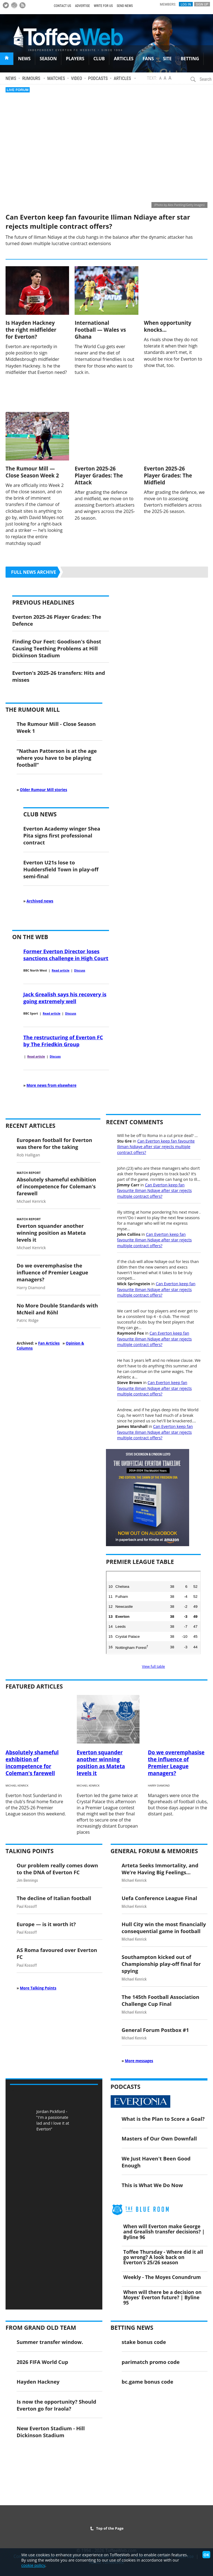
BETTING (190, 59)
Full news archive (33, 572)
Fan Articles (49, 1343)
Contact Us (62, 6)
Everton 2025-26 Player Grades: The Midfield (168, 475)
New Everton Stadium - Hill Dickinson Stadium (51, 2432)
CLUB (99, 59)
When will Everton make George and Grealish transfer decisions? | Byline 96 (164, 2231)
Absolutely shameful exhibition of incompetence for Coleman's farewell (56, 1186)
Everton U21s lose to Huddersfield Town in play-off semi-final (60, 869)
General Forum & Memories (154, 1851)
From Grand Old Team (41, 2327)
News (11, 78)
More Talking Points (38, 1988)
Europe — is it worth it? (46, 1924)
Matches (56, 78)
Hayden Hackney (38, 2381)
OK (206, 2554)
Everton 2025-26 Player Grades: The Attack (99, 475)
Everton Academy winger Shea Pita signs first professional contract (61, 835)
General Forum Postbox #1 (155, 2029)
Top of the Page (107, 2528)
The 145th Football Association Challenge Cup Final (160, 2000)
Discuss (79, 970)
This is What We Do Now (152, 2185)
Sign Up (202, 4)
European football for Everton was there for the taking (54, 1143)
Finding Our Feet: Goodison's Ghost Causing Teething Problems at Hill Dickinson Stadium (56, 648)
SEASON (48, 59)
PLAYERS (75, 59)
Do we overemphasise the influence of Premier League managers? (52, 1272)
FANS (148, 59)
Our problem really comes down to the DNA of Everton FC (57, 1869)
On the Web (30, 937)
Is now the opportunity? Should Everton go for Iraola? (56, 2405)
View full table (153, 1666)
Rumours (31, 78)
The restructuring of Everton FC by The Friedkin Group (63, 1041)
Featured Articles (34, 1686)
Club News (40, 814)
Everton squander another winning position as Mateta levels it (51, 1232)
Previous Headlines (43, 602)
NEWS (24, 59)
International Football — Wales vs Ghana (100, 329)
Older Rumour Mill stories (43, 789)
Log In (186, 4)
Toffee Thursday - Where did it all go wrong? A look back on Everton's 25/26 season (163, 2257)
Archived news (40, 901)
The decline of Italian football (54, 1898)
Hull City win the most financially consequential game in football (164, 1927)
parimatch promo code (151, 2361)
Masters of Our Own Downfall (159, 2138)
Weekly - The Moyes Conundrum (162, 2277)
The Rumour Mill (33, 709)
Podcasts (98, 78)
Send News (125, 6)
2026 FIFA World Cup (42, 2361)
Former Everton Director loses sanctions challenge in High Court (65, 955)
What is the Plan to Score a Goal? (163, 2118)
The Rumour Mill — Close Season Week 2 (32, 472)
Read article (60, 970)
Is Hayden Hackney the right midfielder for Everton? (31, 329)
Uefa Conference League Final (159, 1898)
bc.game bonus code (147, 2381)
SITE (167, 59)
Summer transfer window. (50, 2341)
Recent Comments (134, 1122)
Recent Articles (30, 1125)
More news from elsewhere (52, 1085)
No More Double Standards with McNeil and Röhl (57, 1309)
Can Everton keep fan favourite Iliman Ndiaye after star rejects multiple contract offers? (98, 221)
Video (76, 78)
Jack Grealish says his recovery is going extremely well (64, 998)
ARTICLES (123, 59)
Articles (122, 78)
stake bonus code (144, 2341)
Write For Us (103, 6)
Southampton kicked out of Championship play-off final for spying (161, 1963)
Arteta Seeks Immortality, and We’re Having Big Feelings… (160, 1869)
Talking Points (30, 1851)
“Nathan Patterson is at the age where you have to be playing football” (57, 757)
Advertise (82, 6)
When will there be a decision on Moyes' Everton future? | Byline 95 (162, 2297)
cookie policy (33, 2565)
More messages (139, 2060)
